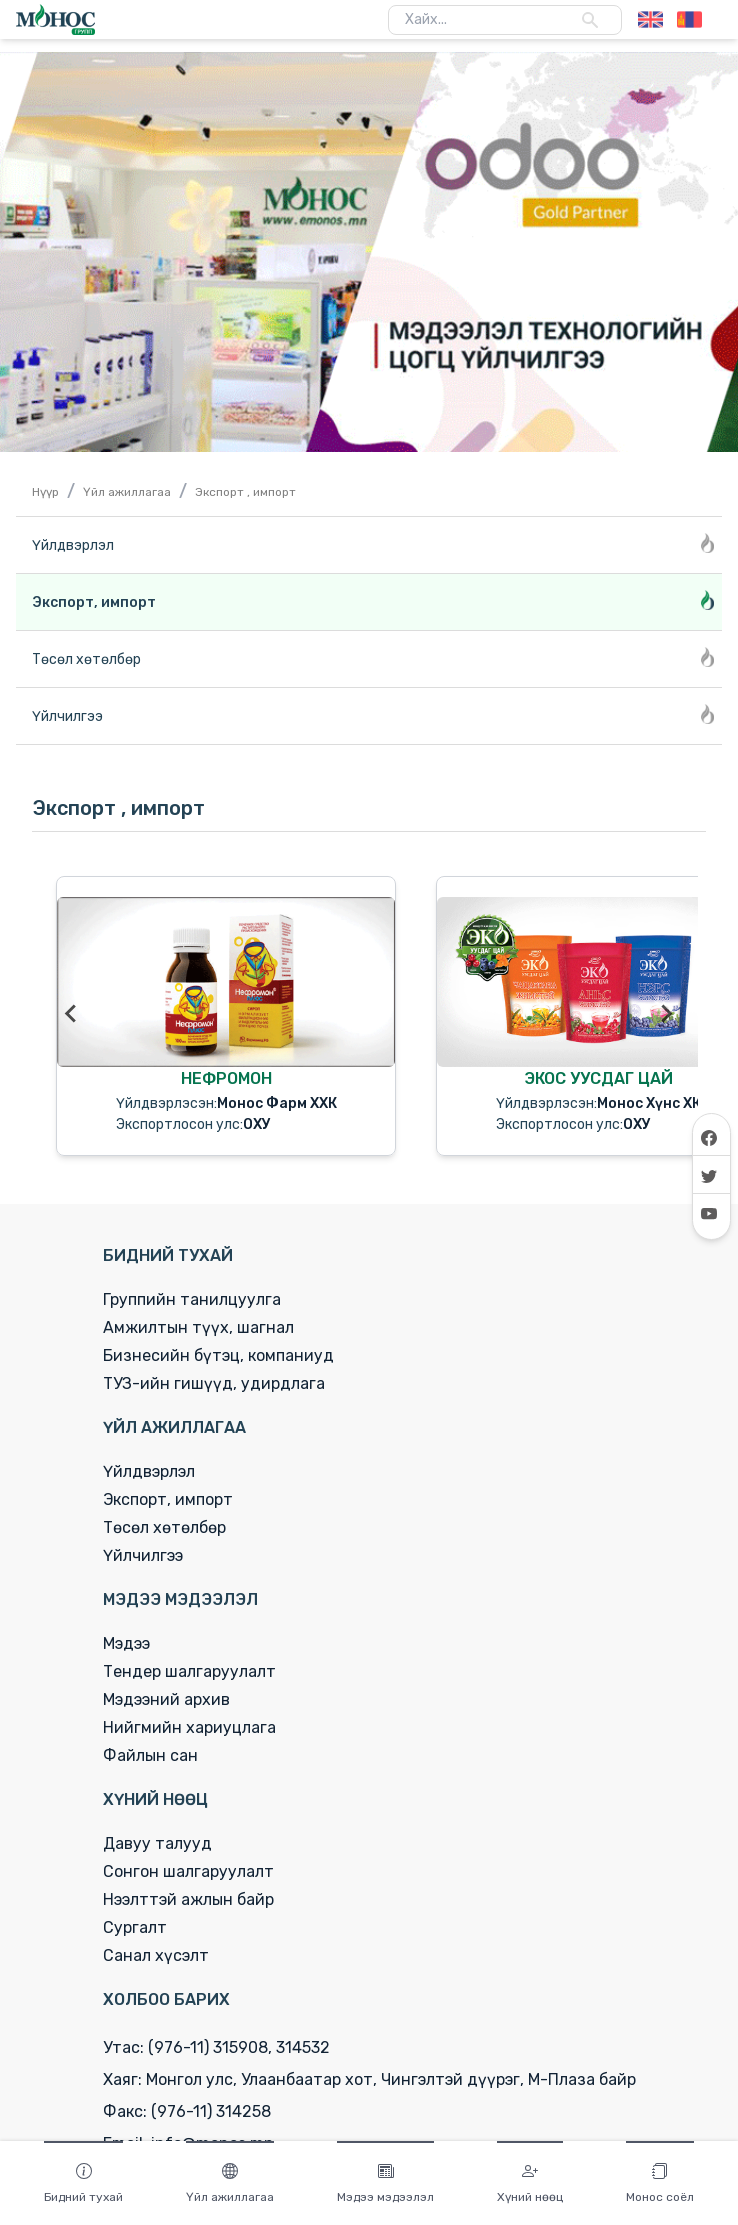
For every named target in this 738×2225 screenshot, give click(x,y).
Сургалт (135, 1927)
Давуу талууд (157, 1843)
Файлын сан (150, 1755)
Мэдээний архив (166, 1699)
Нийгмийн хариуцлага (189, 1727)
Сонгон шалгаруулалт (188, 1871)
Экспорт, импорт (168, 1499)
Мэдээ (126, 1643)
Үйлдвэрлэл (149, 1471)
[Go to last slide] (72, 1014)
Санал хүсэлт (156, 1955)
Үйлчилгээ (143, 1555)
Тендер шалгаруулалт (189, 1671)
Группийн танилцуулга (192, 1299)
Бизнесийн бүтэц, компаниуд (218, 1355)
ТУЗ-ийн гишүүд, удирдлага (214, 1383)
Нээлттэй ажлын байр (188, 1899)
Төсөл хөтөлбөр (164, 1527)
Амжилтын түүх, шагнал (198, 1327)
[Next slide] (666, 1014)
